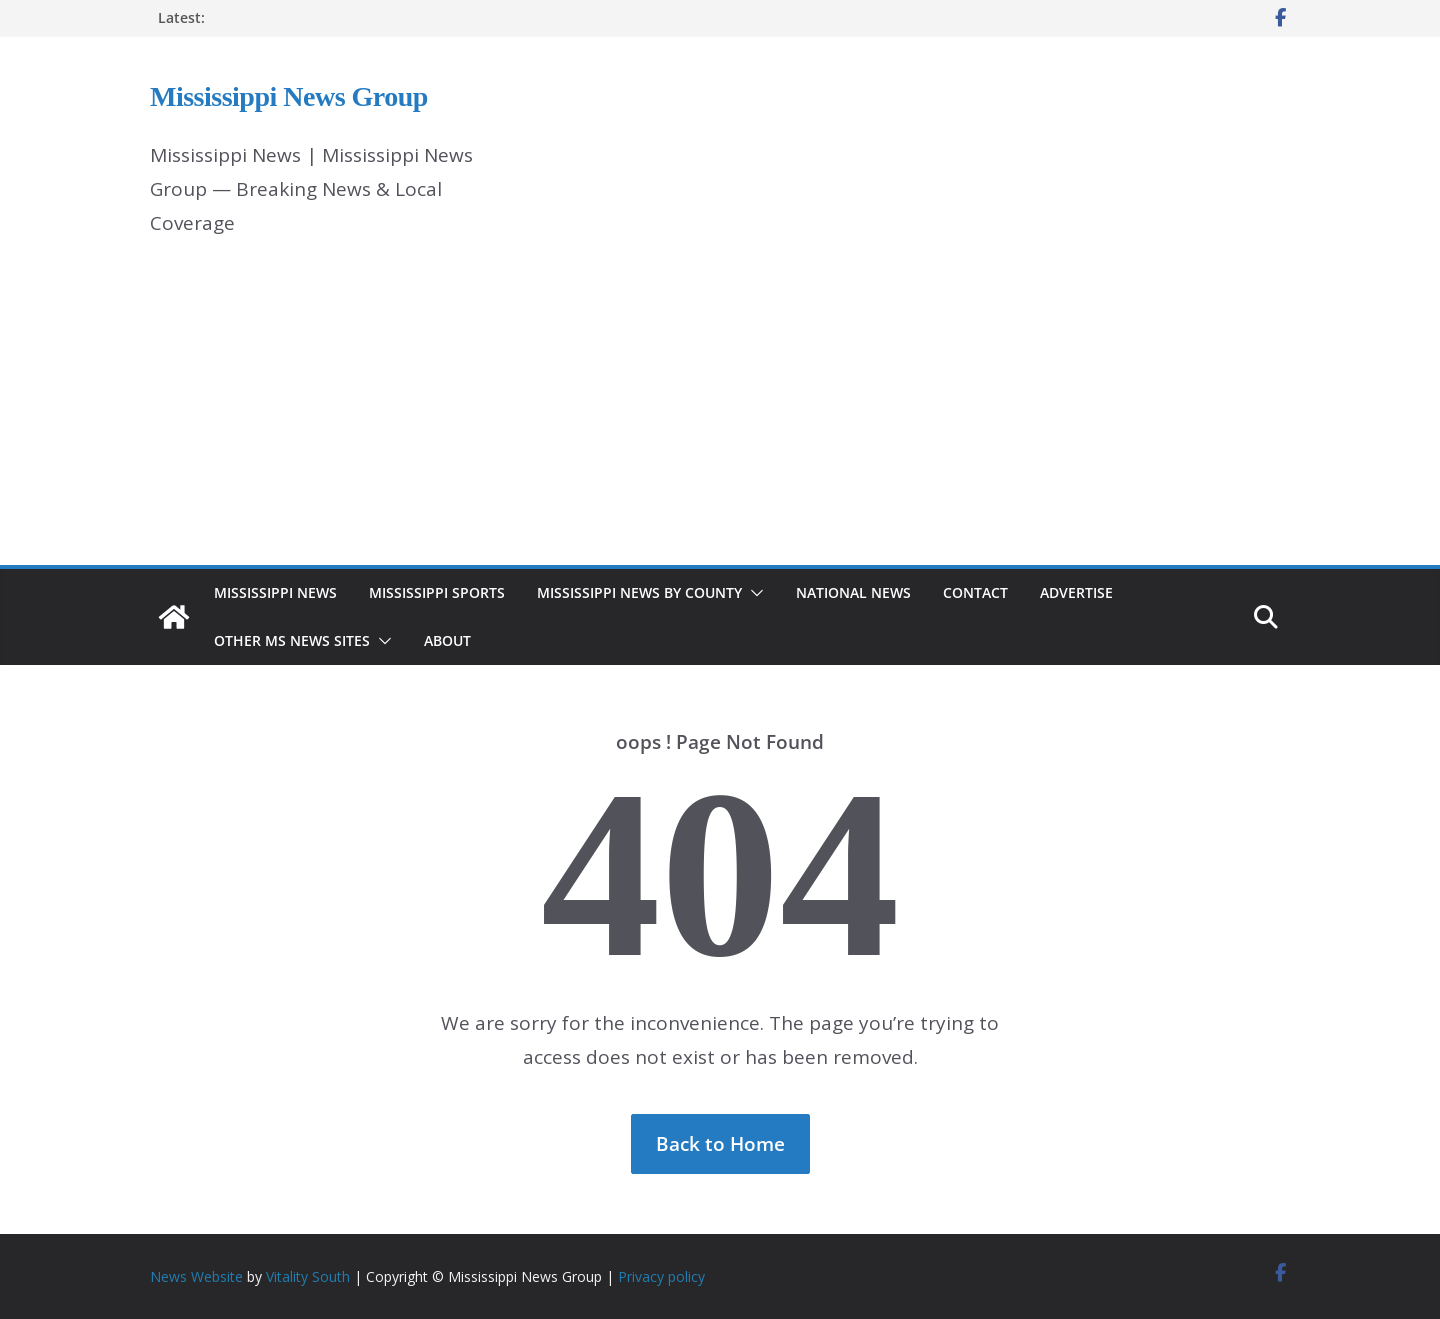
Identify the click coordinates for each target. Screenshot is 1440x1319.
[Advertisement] (720, 415)
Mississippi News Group (289, 96)
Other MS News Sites (292, 640)
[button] (753, 593)
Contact (975, 592)
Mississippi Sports (437, 592)
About (447, 640)
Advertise (1076, 592)
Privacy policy (661, 1276)
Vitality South (308, 1276)
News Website (196, 1276)
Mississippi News (275, 592)
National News (853, 592)
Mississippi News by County (639, 592)
